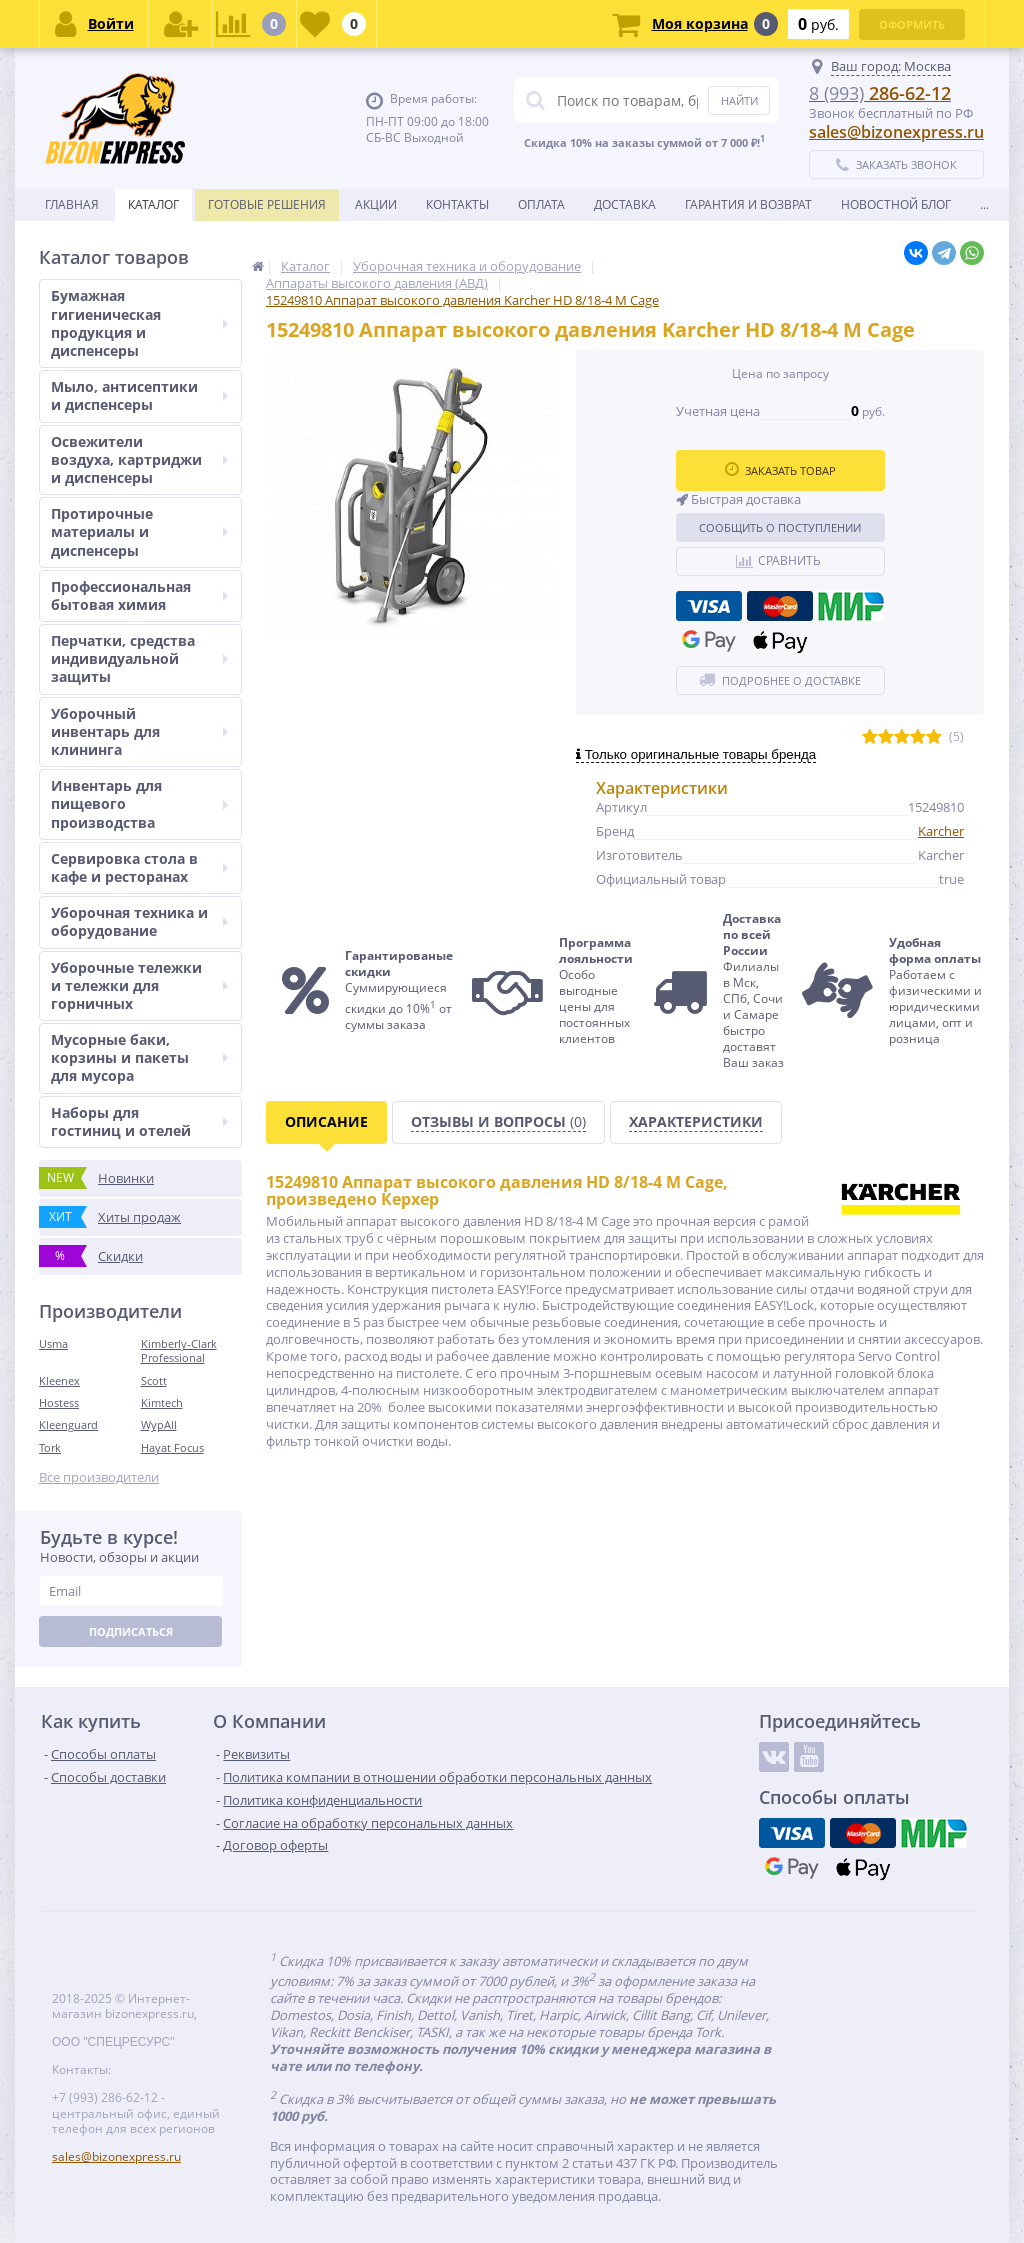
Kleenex (59, 1380)
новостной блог (896, 204)
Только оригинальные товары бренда (696, 754)
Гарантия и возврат (748, 204)
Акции (376, 204)
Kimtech (162, 1402)
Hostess (59, 1402)
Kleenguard (68, 1424)
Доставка (625, 204)
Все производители (99, 1477)
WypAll (159, 1424)
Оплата (541, 204)
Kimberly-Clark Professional (179, 1350)
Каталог (153, 204)
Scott (154, 1380)
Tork (50, 1447)
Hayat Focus (172, 1447)
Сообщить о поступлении (780, 527)
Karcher (941, 831)
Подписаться (131, 1631)
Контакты (457, 204)
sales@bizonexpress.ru (896, 132)
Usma (53, 1343)
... (984, 204)
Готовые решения (267, 204)
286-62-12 (880, 93)
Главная (72, 204)
